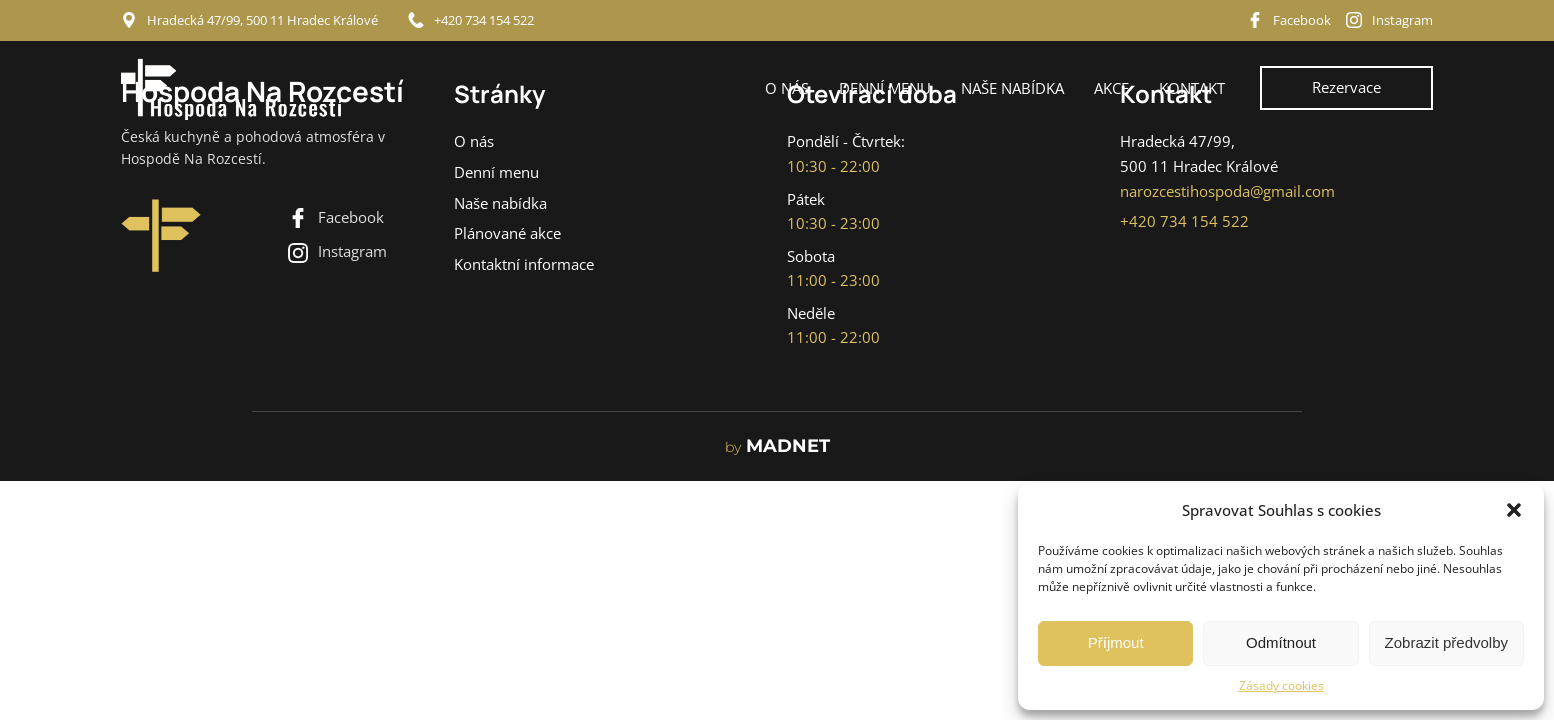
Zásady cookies (1281, 685)
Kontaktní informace (524, 264)
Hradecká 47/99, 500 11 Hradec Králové (262, 20)
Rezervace (1346, 87)
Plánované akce (507, 233)
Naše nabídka (1012, 88)
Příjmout (1116, 642)
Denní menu (885, 88)
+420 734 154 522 (484, 20)
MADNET (777, 446)
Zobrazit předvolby (1446, 642)
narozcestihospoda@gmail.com (1227, 191)
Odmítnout (1281, 642)
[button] (1514, 510)
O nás (787, 88)
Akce (1111, 88)
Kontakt (1192, 88)
